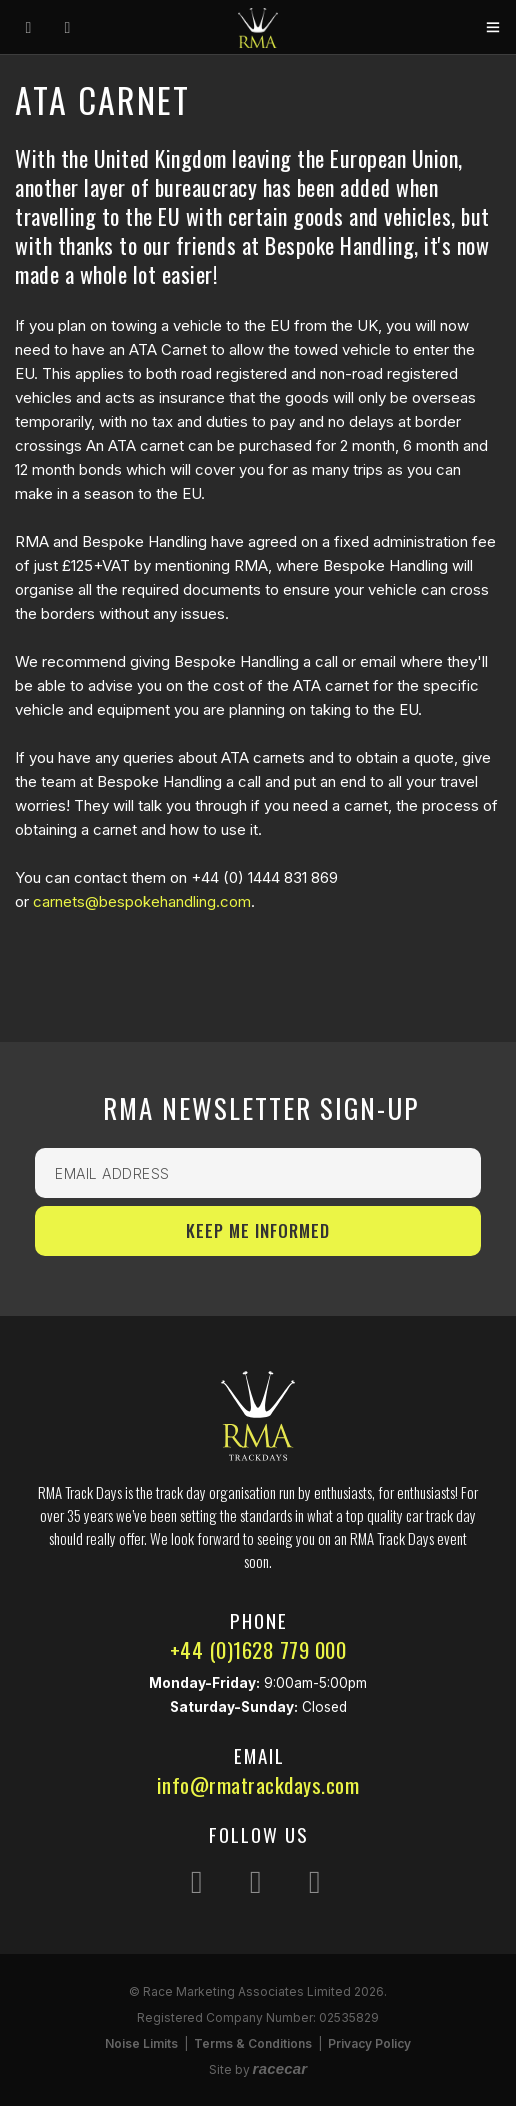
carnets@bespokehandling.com (142, 901)
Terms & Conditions (253, 2043)
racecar (280, 2068)
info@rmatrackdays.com (258, 1784)
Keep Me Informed (258, 1230)
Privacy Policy (369, 2043)
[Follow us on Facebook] (256, 1881)
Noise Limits (141, 2043)
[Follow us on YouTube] (315, 1881)
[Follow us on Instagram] (197, 1881)
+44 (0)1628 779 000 (258, 1649)
